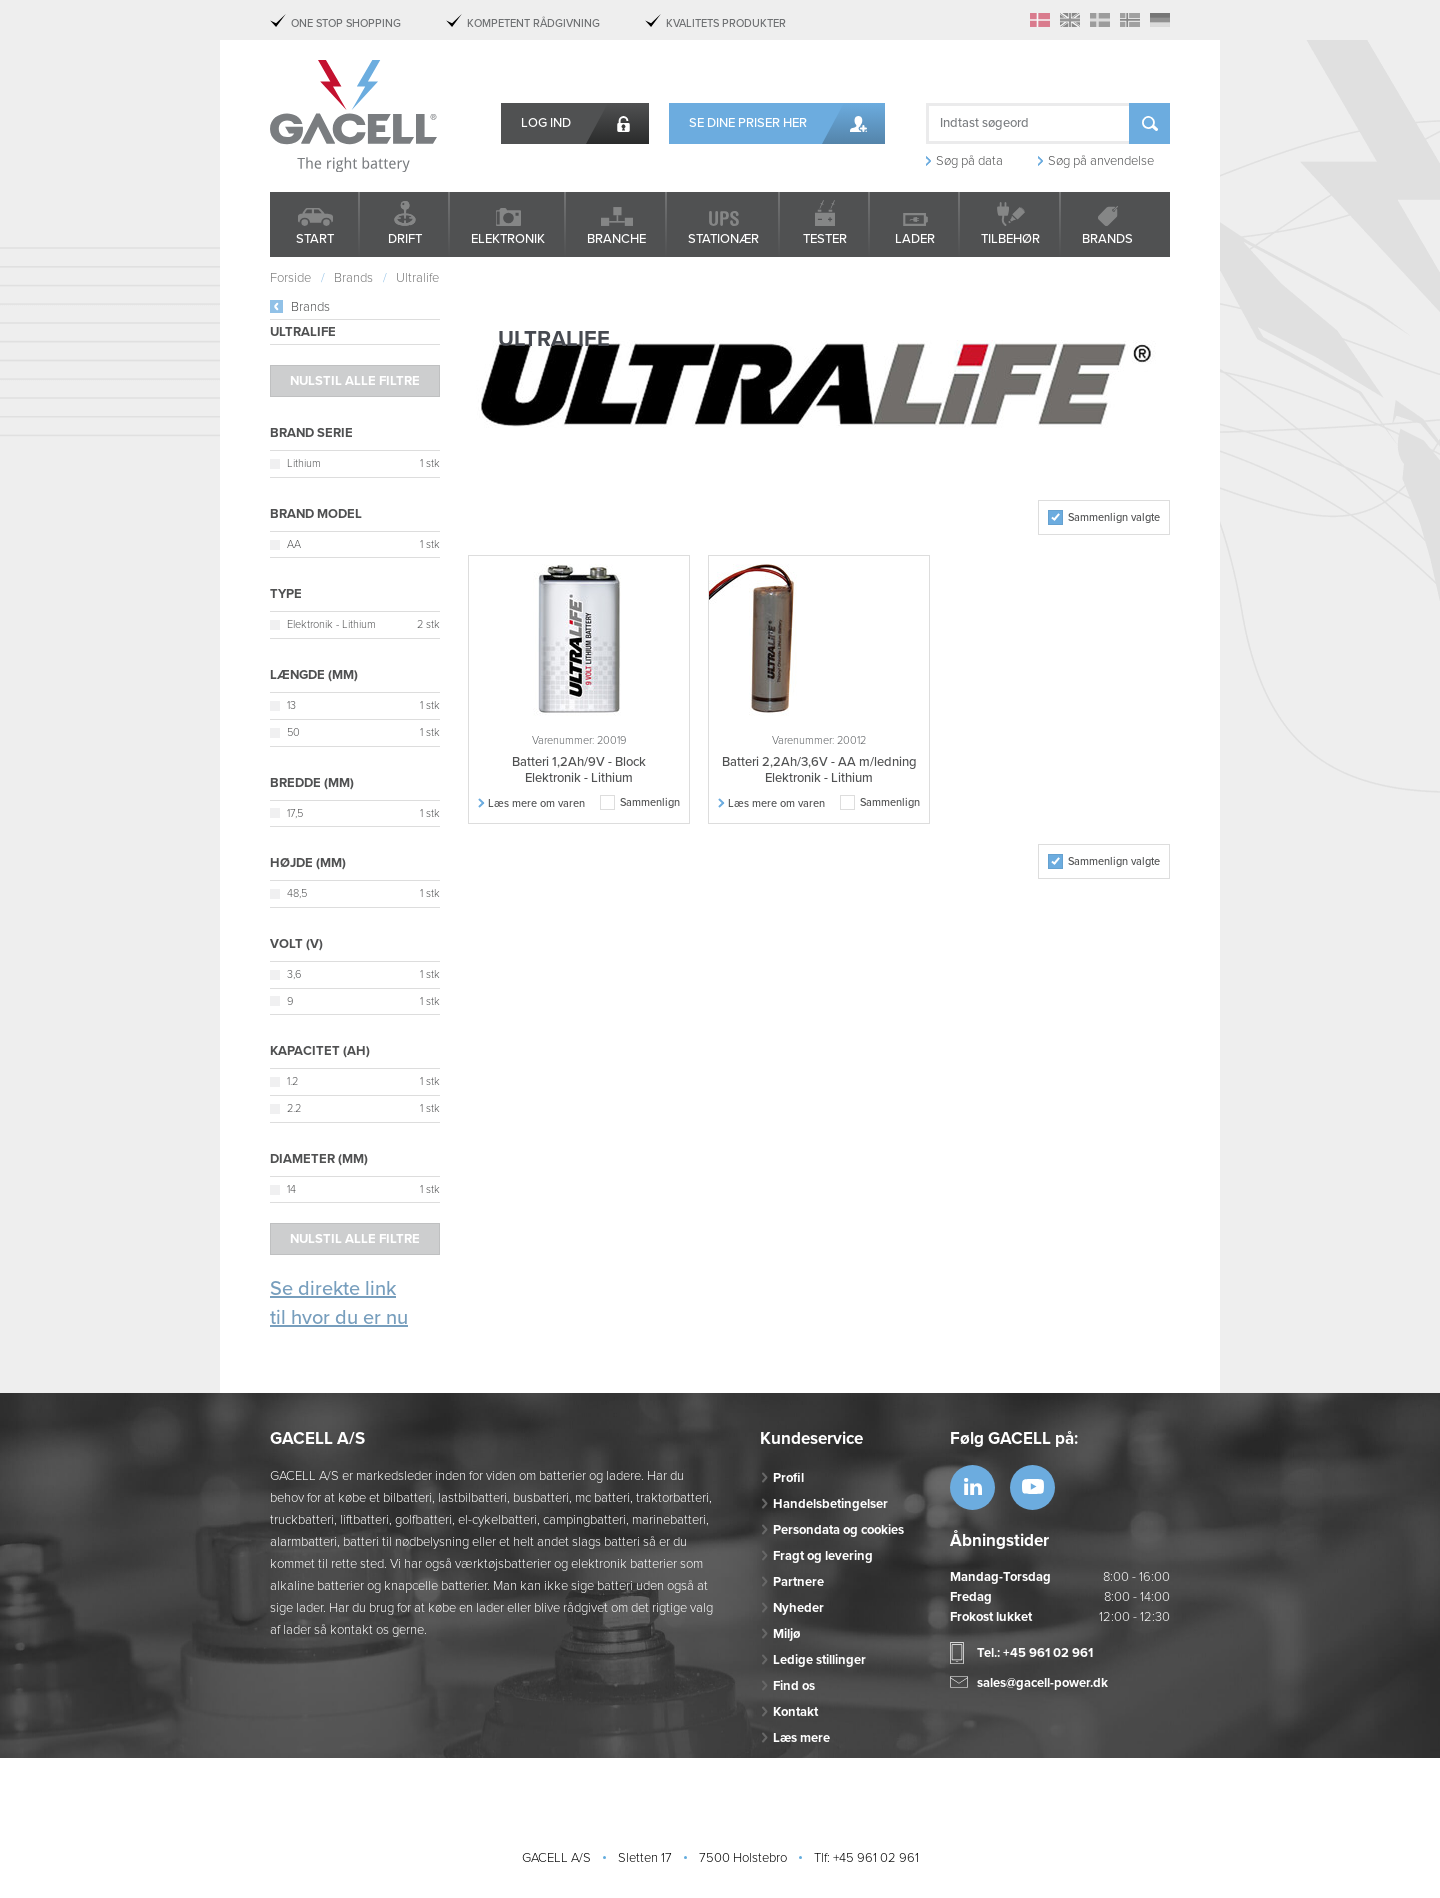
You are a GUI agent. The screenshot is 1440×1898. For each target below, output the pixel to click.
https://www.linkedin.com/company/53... (972, 1487)
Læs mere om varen (536, 803)
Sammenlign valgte (1114, 517)
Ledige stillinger (819, 1660)
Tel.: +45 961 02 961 (1035, 1653)
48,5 (297, 893)
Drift (405, 239)
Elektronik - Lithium (331, 624)
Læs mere (801, 1738)
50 (293, 732)
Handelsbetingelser (830, 1504)
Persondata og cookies (838, 1530)
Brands (1107, 239)
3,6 (294, 974)
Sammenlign (650, 802)
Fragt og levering (823, 1556)
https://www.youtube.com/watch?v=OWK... (1032, 1487)
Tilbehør (1010, 239)
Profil (788, 1478)
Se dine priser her (748, 123)
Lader (915, 239)
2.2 (294, 1108)
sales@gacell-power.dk (1042, 1683)
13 (291, 705)
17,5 (295, 813)
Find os (794, 1686)
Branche (616, 239)
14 (291, 1189)
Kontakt (795, 1712)
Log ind (546, 123)
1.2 (292, 1081)
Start (315, 239)
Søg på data (969, 161)
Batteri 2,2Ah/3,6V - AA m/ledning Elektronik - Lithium (819, 770)
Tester (825, 239)
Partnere (798, 1582)
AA (294, 544)
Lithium (304, 463)
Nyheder (798, 1608)
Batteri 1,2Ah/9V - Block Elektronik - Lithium (579, 770)
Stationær (723, 239)
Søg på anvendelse (1101, 161)
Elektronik (508, 239)
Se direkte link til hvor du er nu (339, 1303)
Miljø (786, 1634)
